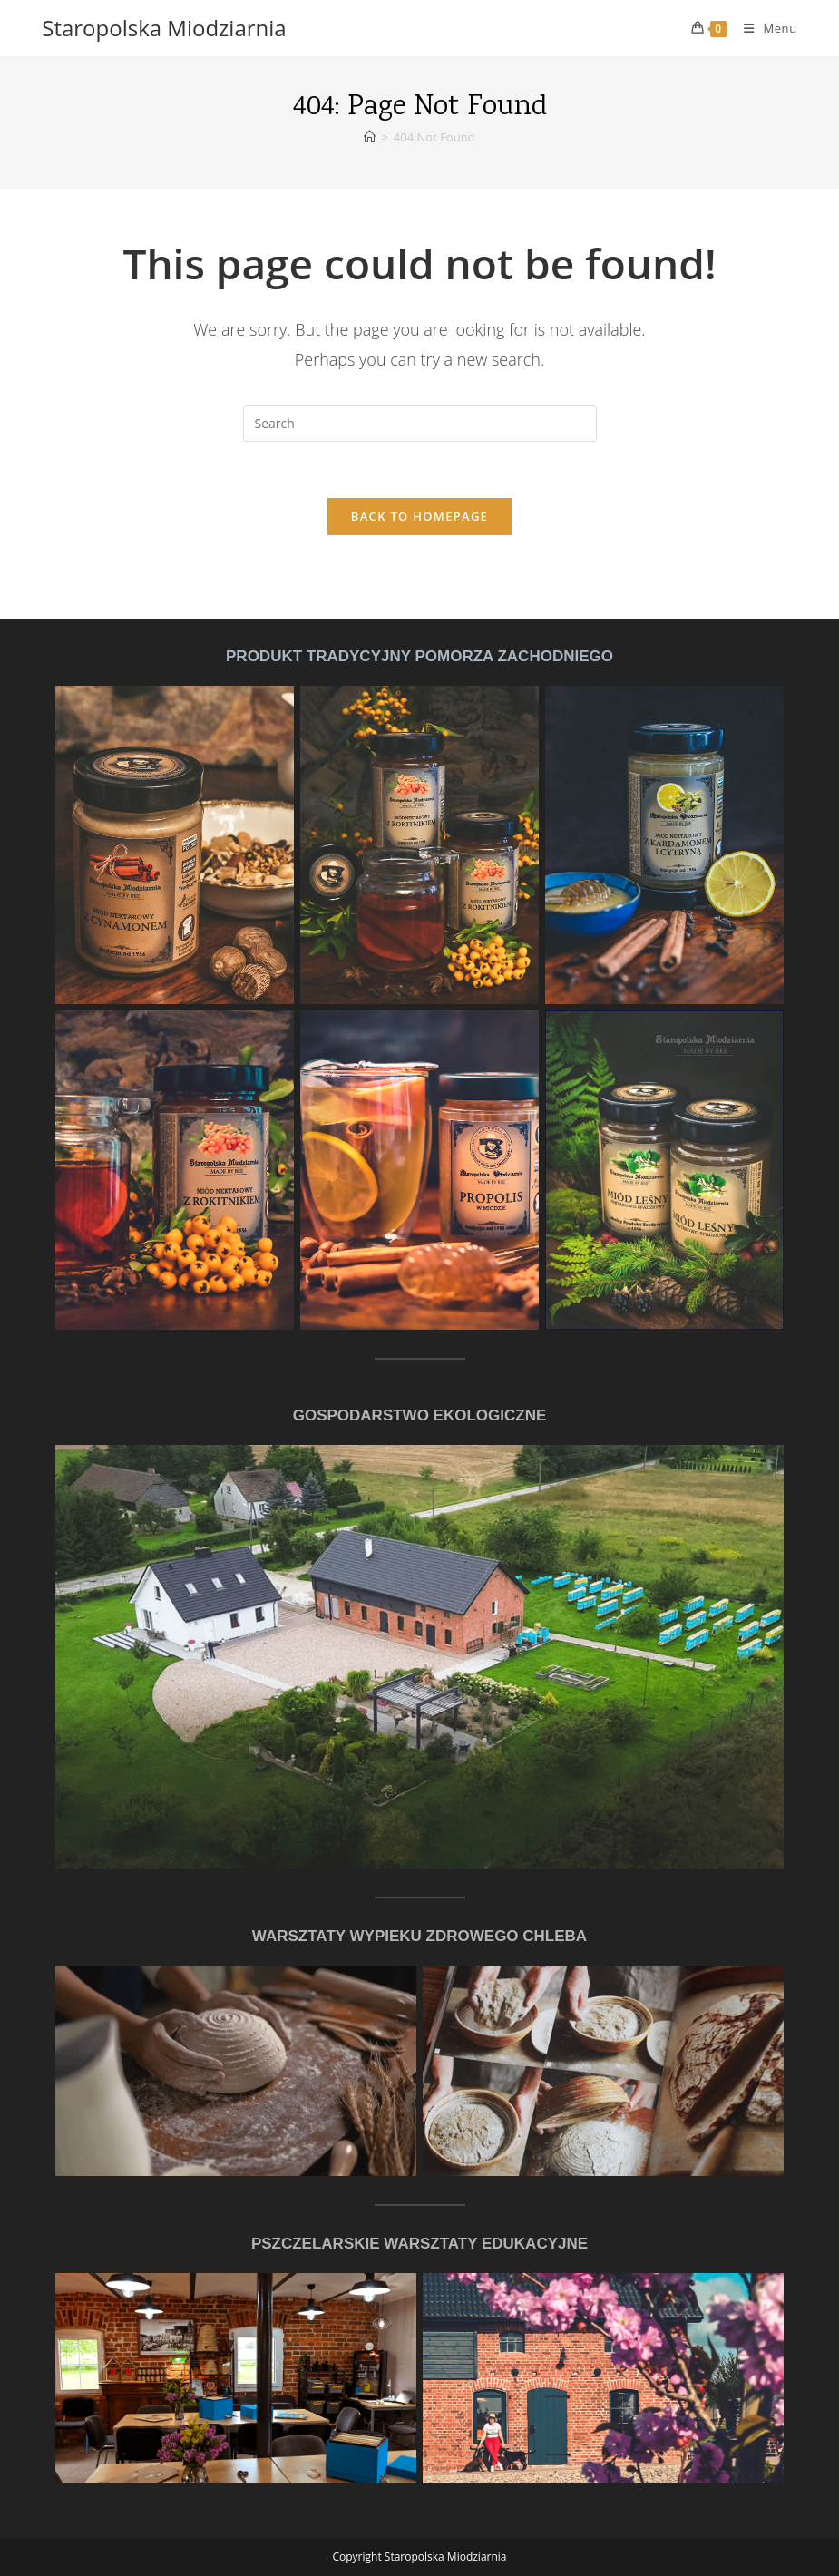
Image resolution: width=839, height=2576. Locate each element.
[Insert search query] (420, 423)
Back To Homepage (419, 516)
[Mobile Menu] (763, 28)
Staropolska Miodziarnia (164, 28)
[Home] (370, 137)
